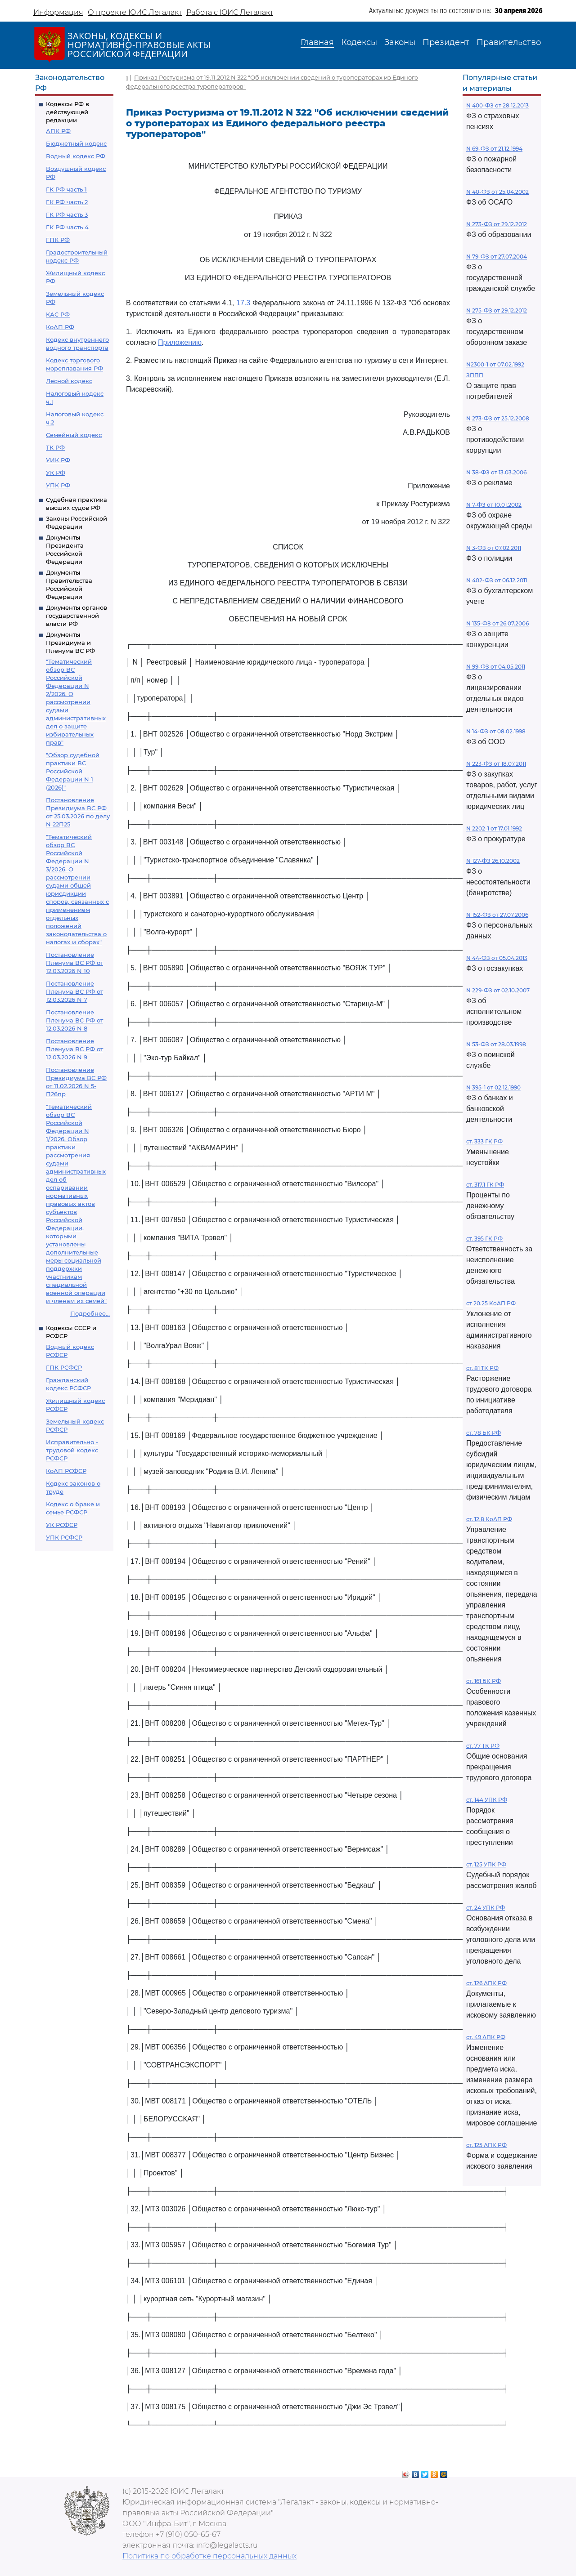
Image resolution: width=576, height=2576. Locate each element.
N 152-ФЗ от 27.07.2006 (497, 914)
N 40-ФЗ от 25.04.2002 (497, 191)
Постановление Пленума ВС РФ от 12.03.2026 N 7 (74, 991)
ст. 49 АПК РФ (485, 2037)
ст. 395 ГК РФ (484, 1238)
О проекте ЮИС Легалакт (135, 12)
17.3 (243, 303)
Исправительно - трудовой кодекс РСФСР (72, 1450)
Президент (446, 42)
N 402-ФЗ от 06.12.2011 (496, 580)
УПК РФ (58, 485)
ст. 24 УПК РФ (485, 1907)
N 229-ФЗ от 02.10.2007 (498, 990)
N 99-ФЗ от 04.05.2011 (495, 666)
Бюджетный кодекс (76, 143)
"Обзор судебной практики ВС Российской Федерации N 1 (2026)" (72, 771)
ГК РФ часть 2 (67, 201)
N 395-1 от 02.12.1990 (493, 1087)
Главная (317, 42)
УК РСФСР (61, 1524)
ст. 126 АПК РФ (486, 1983)
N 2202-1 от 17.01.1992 (494, 828)
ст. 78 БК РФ (483, 1432)
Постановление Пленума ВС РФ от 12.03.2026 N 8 (74, 1020)
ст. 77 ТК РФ (483, 1745)
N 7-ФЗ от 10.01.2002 (494, 504)
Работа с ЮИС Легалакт (229, 12)
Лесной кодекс (69, 380)
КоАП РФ (60, 326)
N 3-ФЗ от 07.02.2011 (493, 548)
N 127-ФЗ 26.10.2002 (493, 860)
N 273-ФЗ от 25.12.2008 (497, 418)
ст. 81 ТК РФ (482, 1368)
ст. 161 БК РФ (483, 1681)
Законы (399, 42)
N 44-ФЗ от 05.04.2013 (496, 958)
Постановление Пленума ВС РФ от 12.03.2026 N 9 (74, 1049)
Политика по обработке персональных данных (209, 2556)
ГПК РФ (58, 239)
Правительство (509, 42)
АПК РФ (58, 130)
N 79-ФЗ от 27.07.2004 (496, 256)
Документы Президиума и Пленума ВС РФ (70, 642)
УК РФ (55, 472)
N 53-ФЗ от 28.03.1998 (496, 1044)
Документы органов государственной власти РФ (76, 615)
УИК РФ (58, 460)
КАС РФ (58, 314)
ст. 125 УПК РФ (486, 1864)
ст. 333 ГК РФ (484, 1141)
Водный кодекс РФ (75, 156)
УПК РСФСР (64, 1537)
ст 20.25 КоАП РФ (491, 1303)
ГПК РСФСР (64, 1367)
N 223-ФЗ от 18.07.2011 (496, 763)
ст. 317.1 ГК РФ (485, 1184)
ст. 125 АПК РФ (486, 2145)
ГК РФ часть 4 (67, 227)
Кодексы (359, 42)
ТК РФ (55, 447)
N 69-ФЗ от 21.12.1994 (494, 148)
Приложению (180, 342)
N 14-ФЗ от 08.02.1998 (496, 731)
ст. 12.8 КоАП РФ (489, 1519)
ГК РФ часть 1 (66, 189)
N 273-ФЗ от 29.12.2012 (496, 224)
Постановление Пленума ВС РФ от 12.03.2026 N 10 (74, 962)
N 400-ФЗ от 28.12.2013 (497, 105)
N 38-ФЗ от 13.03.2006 (496, 472)
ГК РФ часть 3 (67, 214)
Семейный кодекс (74, 434)
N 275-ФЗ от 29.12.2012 (496, 310)
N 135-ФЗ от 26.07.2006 (497, 623)
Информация (58, 12)
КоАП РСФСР (66, 1470)
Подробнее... (90, 1313)
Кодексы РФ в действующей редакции (67, 112)
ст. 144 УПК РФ (486, 1799)
